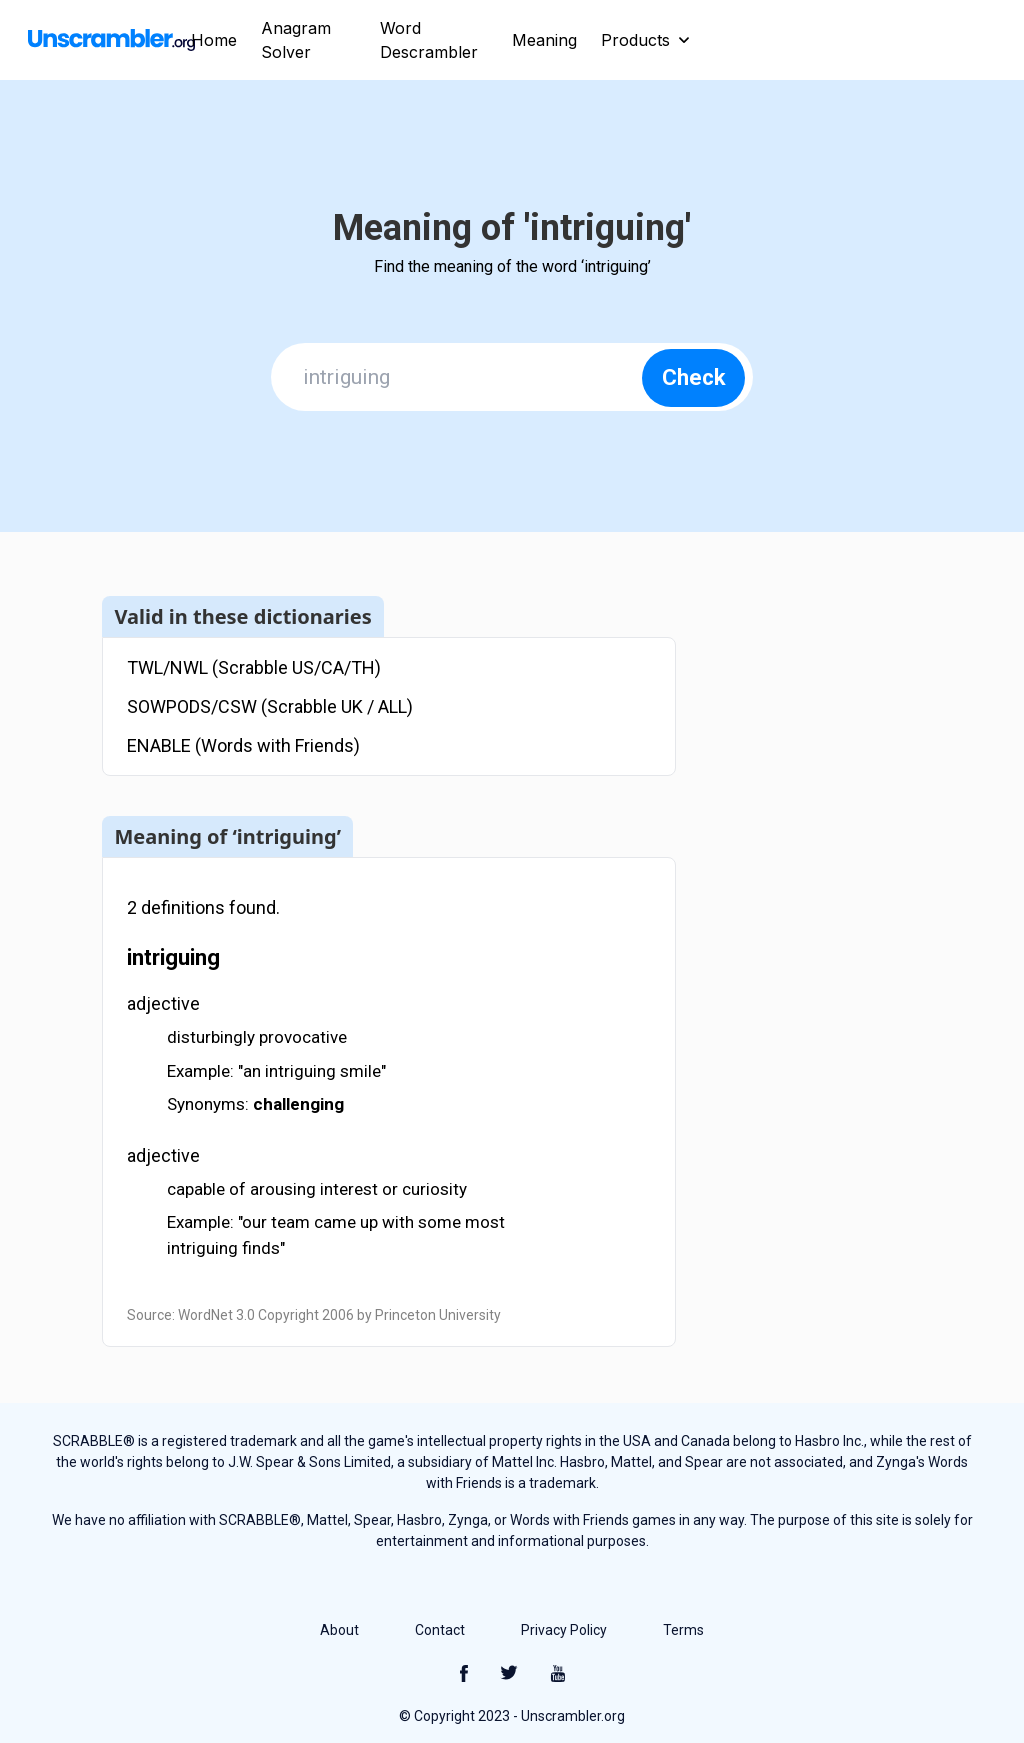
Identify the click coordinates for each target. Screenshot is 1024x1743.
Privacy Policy (564, 1630)
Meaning (544, 40)
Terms (683, 1630)
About (339, 1630)
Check (694, 377)
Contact (440, 1630)
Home (214, 40)
